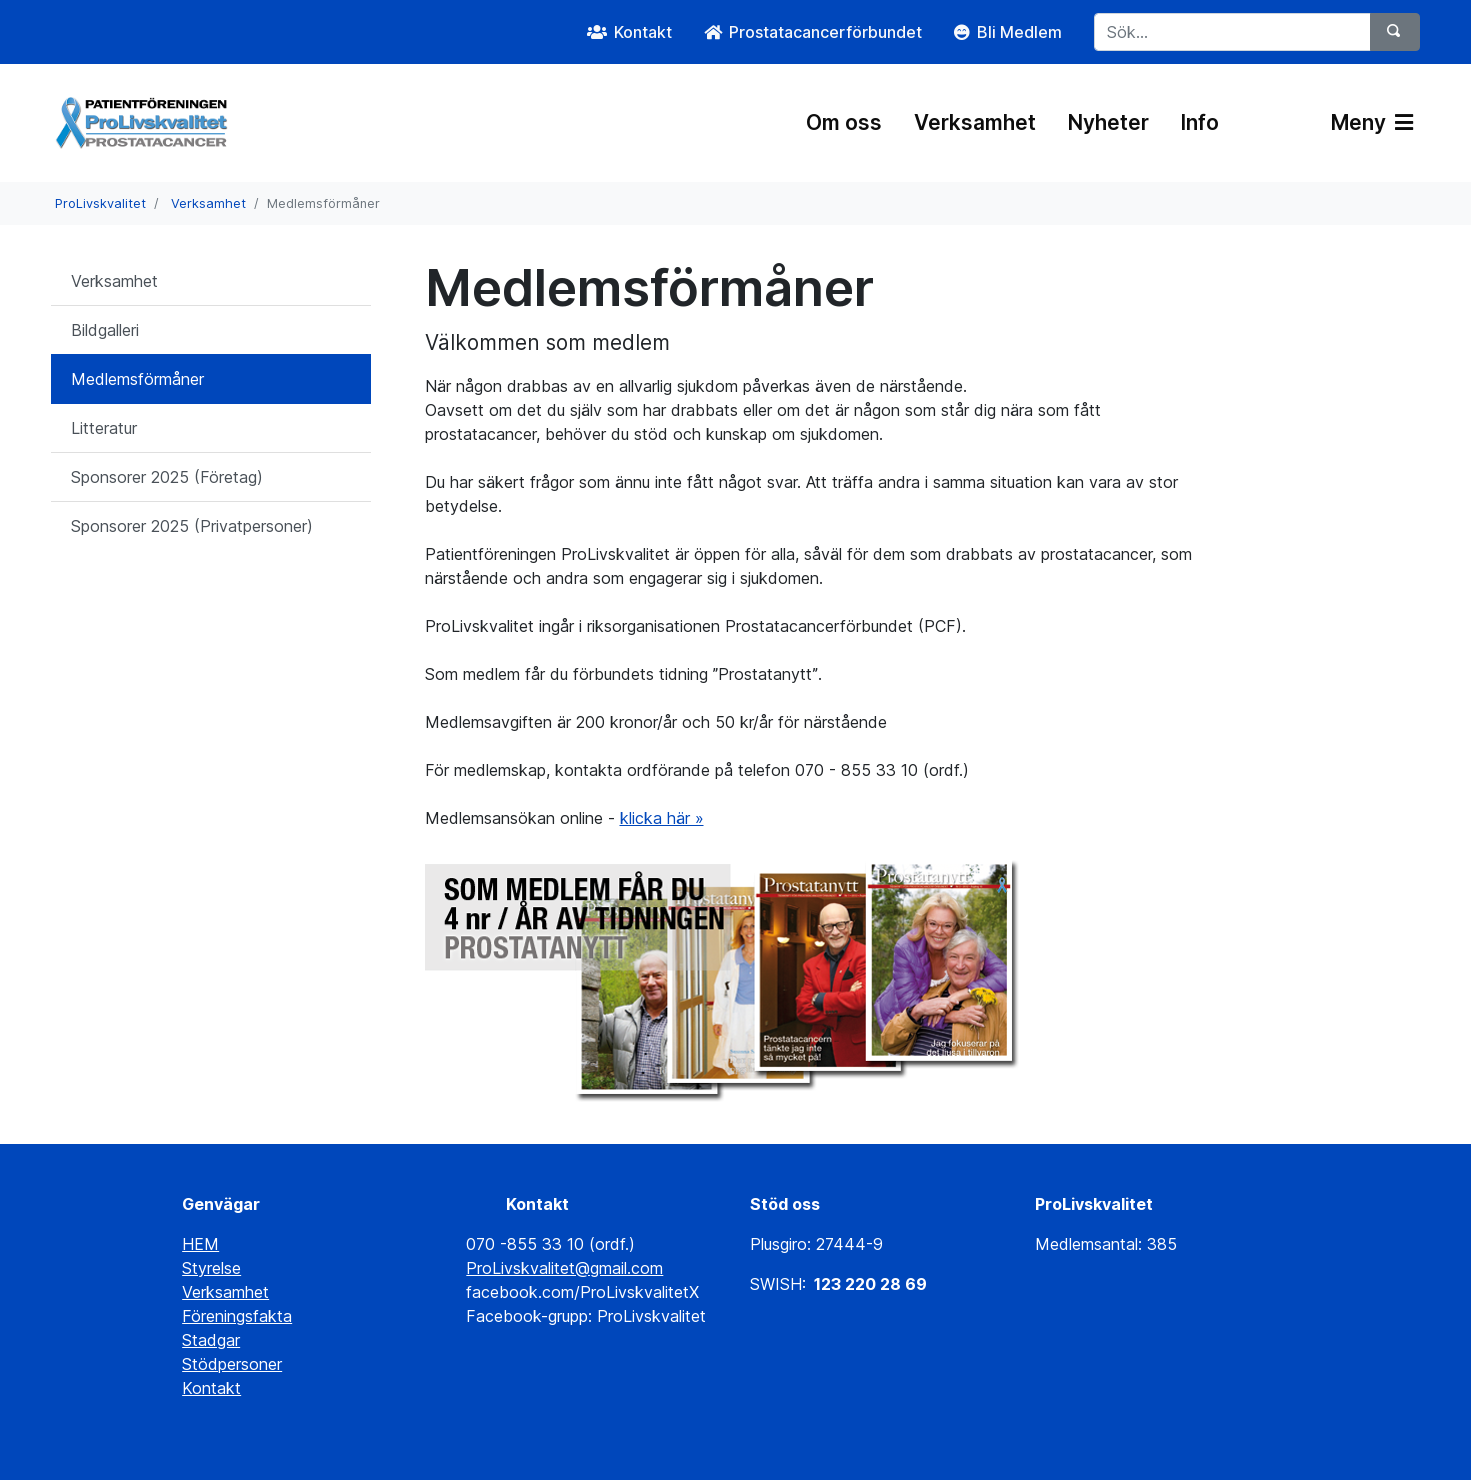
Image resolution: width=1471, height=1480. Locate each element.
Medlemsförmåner (137, 379)
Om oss (844, 122)
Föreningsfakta (237, 1316)
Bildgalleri (105, 330)
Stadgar (211, 1340)
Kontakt (211, 1388)
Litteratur (104, 428)
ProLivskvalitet (100, 203)
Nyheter (1108, 122)
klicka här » (662, 818)
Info (1200, 122)
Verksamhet (975, 122)
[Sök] (1395, 32)
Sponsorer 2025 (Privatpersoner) (192, 526)
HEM (200, 1244)
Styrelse (211, 1268)
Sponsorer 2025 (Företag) (167, 477)
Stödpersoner (232, 1364)
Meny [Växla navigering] (1372, 122)
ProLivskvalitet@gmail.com (564, 1268)
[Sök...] (1232, 32)
